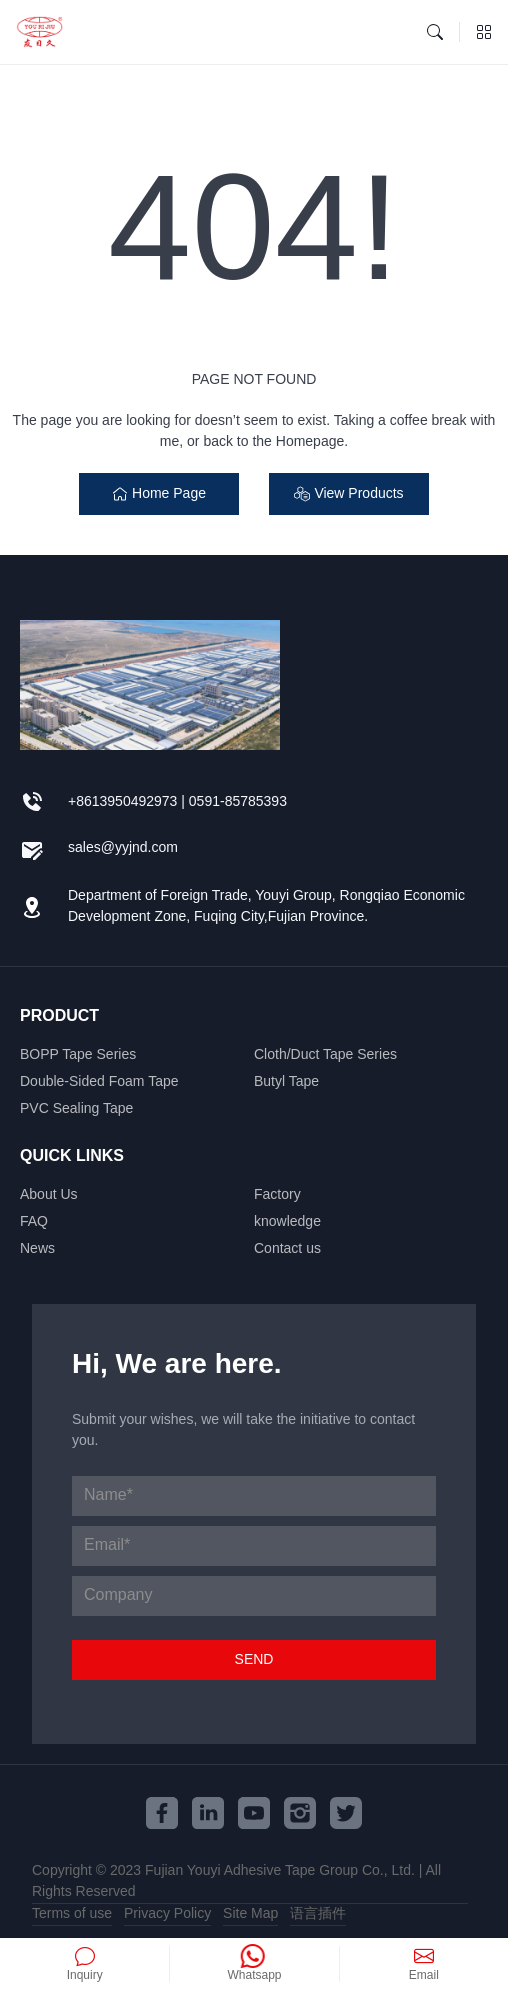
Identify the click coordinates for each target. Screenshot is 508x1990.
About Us (49, 1195)
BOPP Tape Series (78, 1055)
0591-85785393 (238, 802)
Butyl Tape (286, 1082)
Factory (277, 1195)
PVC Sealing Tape (76, 1109)
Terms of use (72, 1914)
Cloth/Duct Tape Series (325, 1055)
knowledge (287, 1222)
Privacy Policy (167, 1914)
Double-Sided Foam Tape (99, 1082)
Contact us (287, 1249)
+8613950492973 (122, 802)
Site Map (250, 1914)
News (37, 1249)
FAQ (34, 1222)
